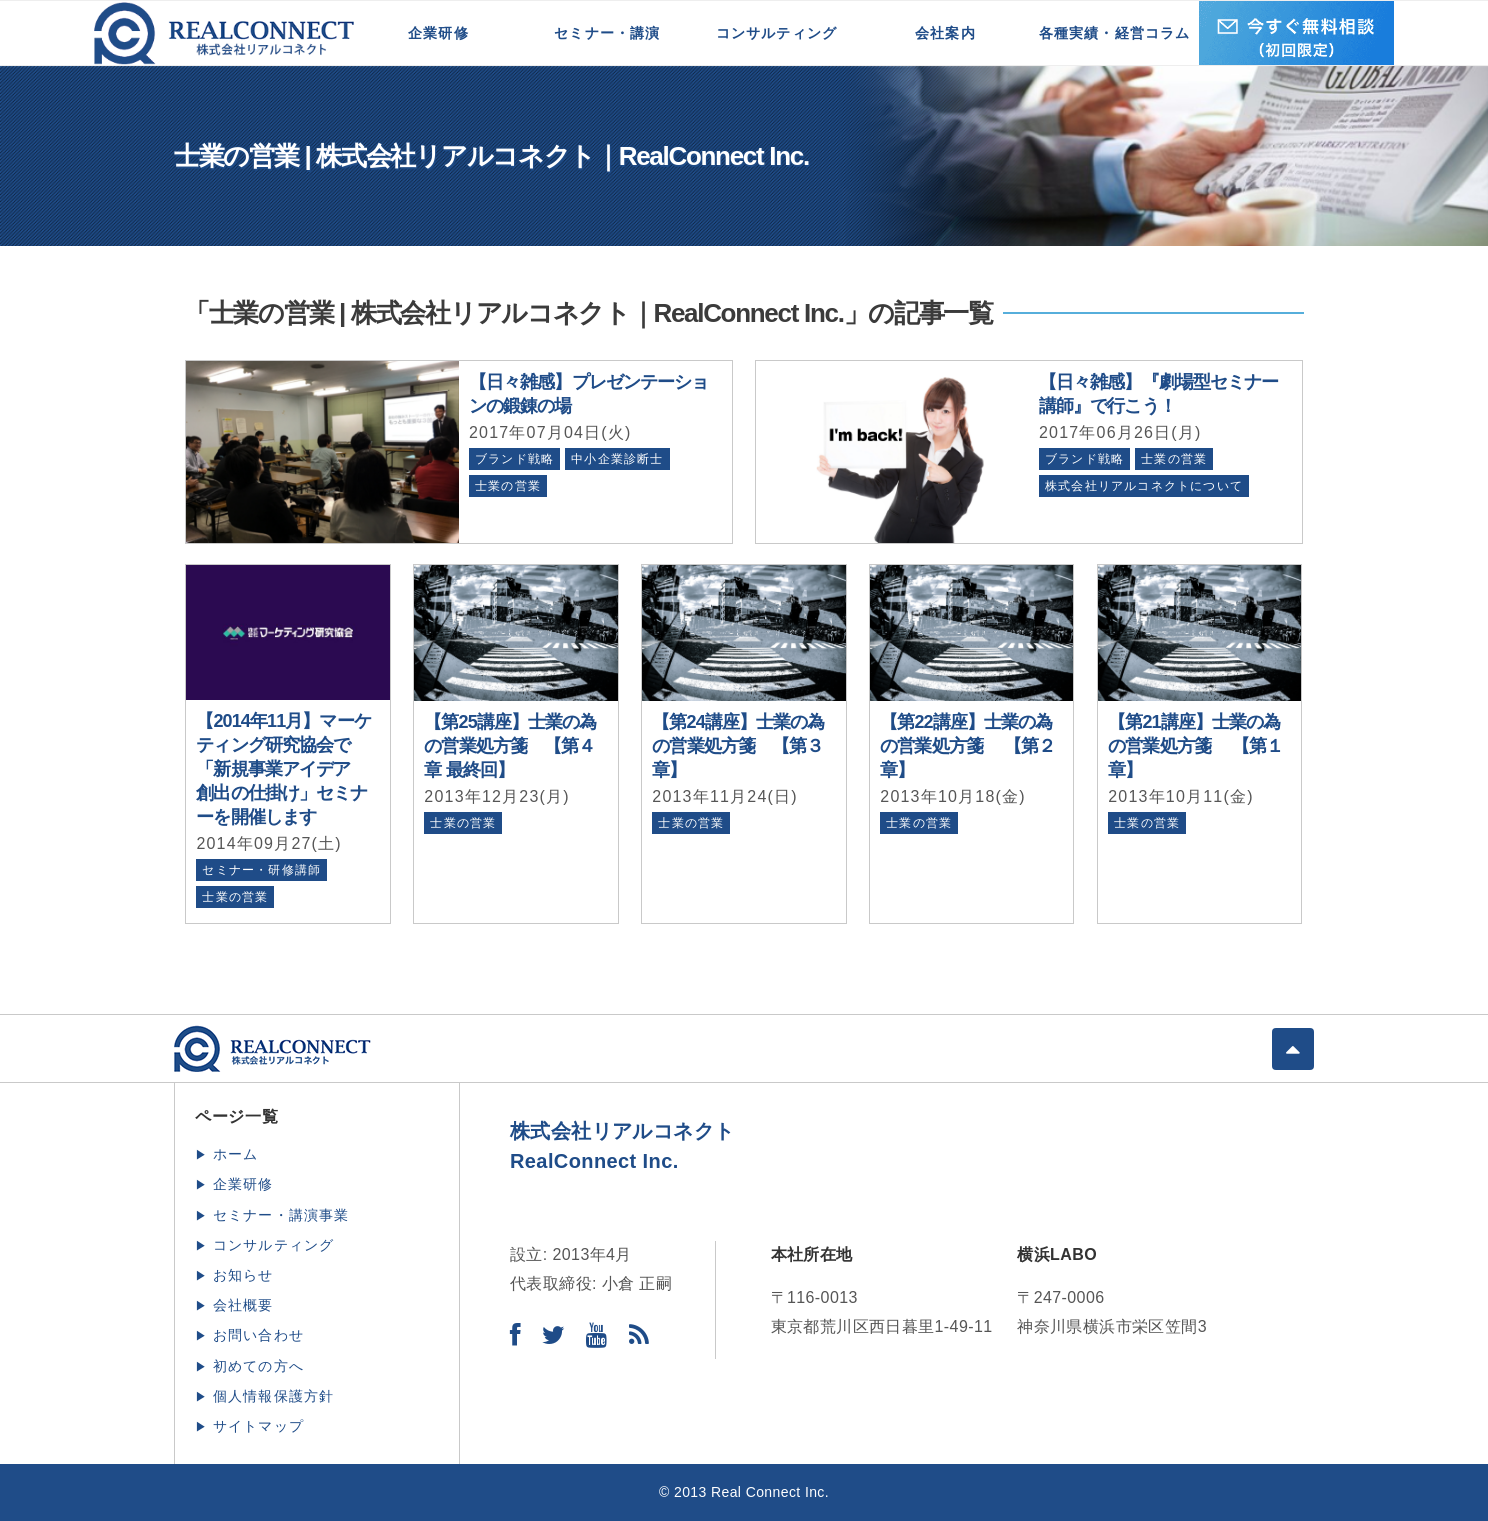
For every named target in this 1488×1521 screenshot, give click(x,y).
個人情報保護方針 (274, 1396)
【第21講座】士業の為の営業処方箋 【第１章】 (1195, 746)
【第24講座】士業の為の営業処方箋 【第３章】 (738, 746)
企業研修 (438, 33)
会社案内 (945, 33)
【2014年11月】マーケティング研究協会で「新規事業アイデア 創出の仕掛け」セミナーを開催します (283, 769)
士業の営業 (508, 486)
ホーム (236, 1154)
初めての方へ (258, 1366)
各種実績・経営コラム (1115, 33)
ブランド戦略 (514, 459)
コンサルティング (777, 33)
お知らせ (243, 1275)
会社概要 (243, 1305)
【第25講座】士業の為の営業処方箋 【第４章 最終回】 (510, 746)
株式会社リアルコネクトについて (1144, 486)
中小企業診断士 (617, 459)
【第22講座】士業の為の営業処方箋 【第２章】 (967, 746)
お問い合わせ (258, 1335)
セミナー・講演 (607, 33)
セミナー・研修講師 (261, 870)
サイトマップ (258, 1426)
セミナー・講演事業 (281, 1215)
